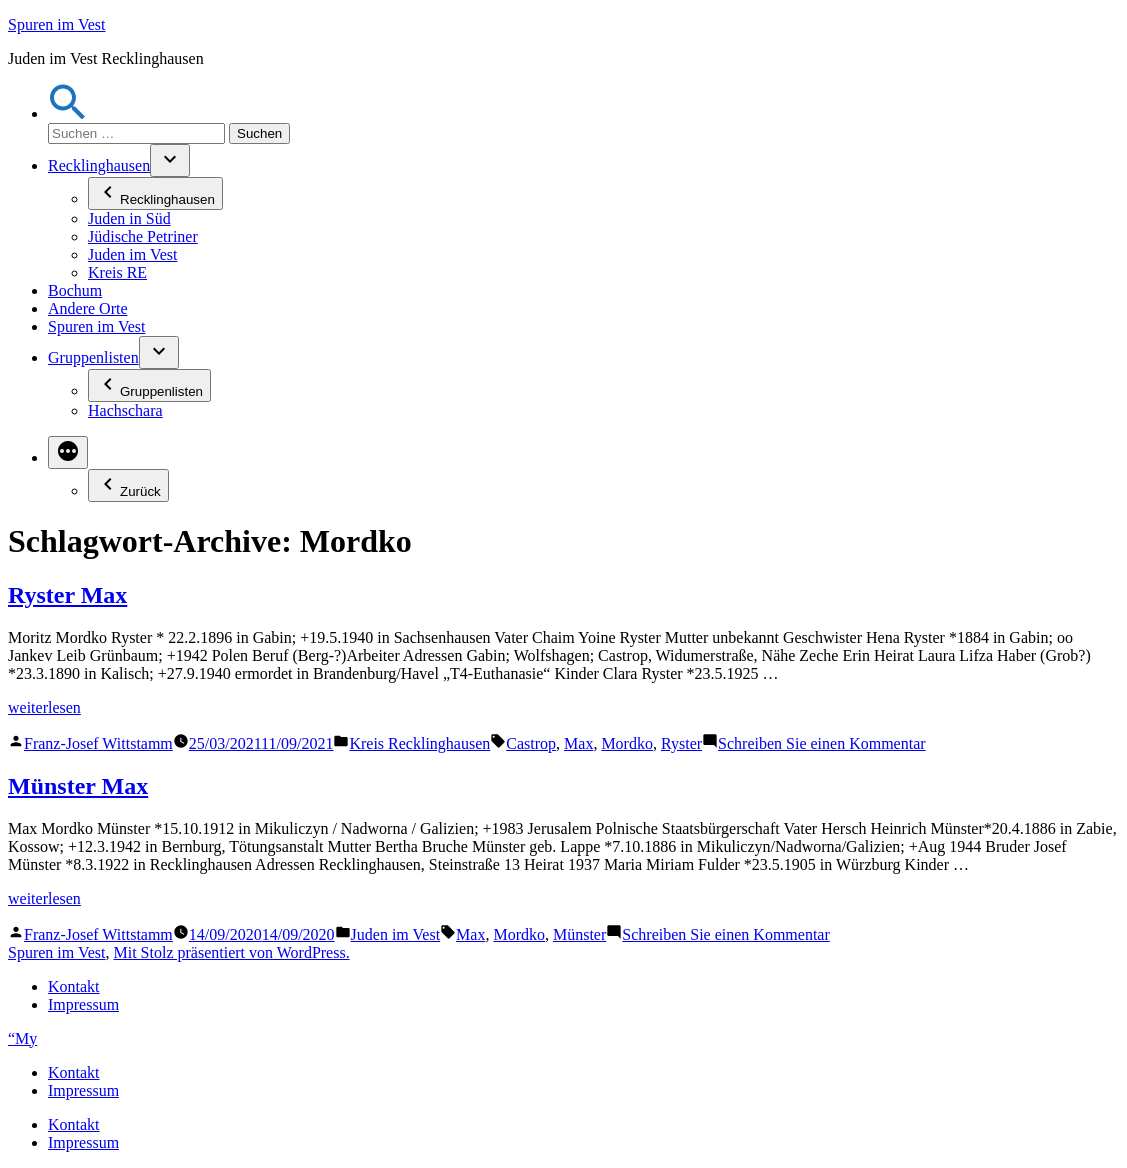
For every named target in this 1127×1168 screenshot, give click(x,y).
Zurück (128, 485)
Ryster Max (67, 595)
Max (578, 743)
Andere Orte (88, 308)
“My (22, 1038)
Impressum (83, 1004)
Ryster (681, 743)
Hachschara (125, 410)
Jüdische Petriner (143, 236)
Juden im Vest (132, 254)
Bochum (75, 290)
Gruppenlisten (93, 357)
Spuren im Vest (56, 24)
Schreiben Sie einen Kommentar (822, 743)
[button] (68, 113)
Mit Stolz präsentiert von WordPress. (231, 952)
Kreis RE (117, 272)
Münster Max (78, 786)
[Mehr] (68, 452)
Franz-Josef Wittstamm (98, 743)
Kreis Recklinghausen (419, 743)
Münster (579, 934)
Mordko (627, 743)
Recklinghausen (99, 165)
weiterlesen (44, 707)
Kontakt (74, 986)
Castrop (531, 743)
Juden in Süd (129, 218)
